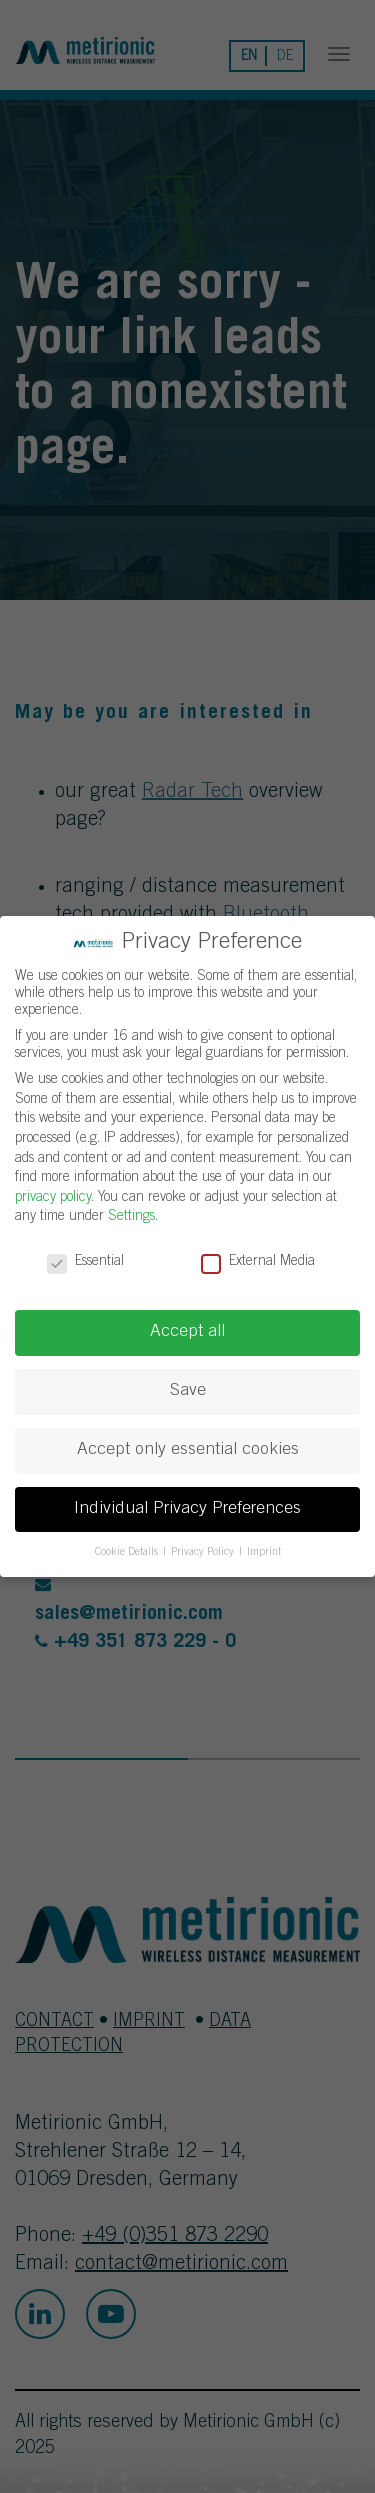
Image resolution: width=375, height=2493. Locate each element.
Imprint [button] (264, 1552)
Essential (85, 1262)
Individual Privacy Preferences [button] (187, 1509)
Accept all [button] (187, 1332)
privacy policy (53, 1198)
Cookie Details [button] (128, 1552)
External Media (258, 1262)
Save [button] (188, 1391)
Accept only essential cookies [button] (188, 1450)
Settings (131, 1217)
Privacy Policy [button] (204, 1552)
